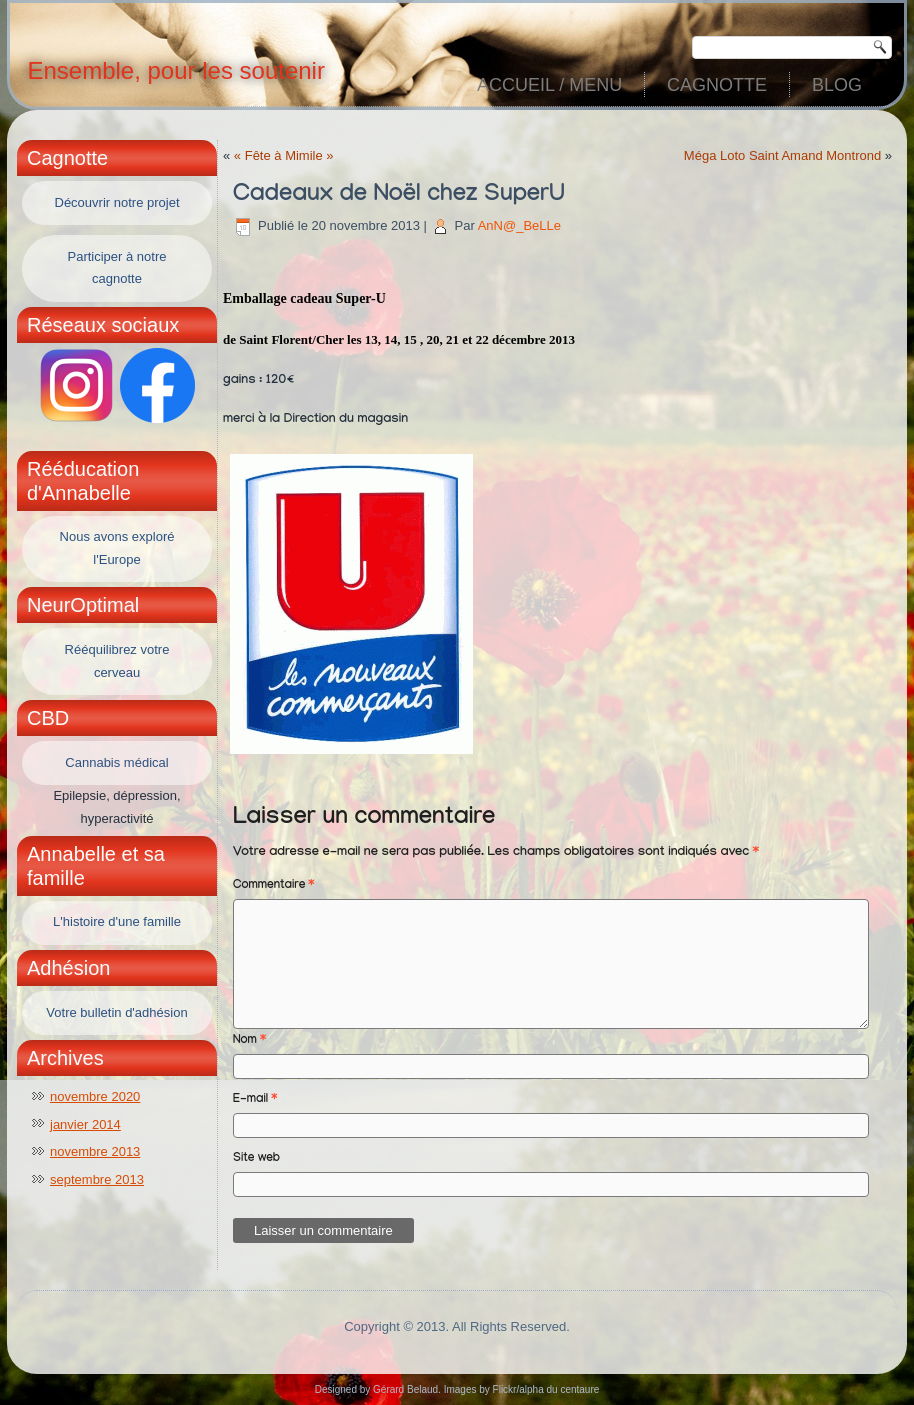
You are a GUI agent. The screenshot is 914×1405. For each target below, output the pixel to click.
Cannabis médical (116, 762)
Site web (256, 1159)
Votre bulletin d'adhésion (116, 1012)
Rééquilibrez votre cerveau (117, 661)
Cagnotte (717, 85)
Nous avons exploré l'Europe (117, 548)
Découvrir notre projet (117, 202)
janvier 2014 (85, 1124)
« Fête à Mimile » (284, 155)
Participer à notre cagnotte (117, 268)
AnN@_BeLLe (519, 225)
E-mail (255, 1100)
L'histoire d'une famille (117, 921)
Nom (249, 1041)
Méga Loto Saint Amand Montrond (782, 155)
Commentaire (273, 886)
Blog (837, 85)
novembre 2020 (95, 1096)
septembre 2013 (97, 1179)
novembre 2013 (95, 1151)
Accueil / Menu (549, 85)
